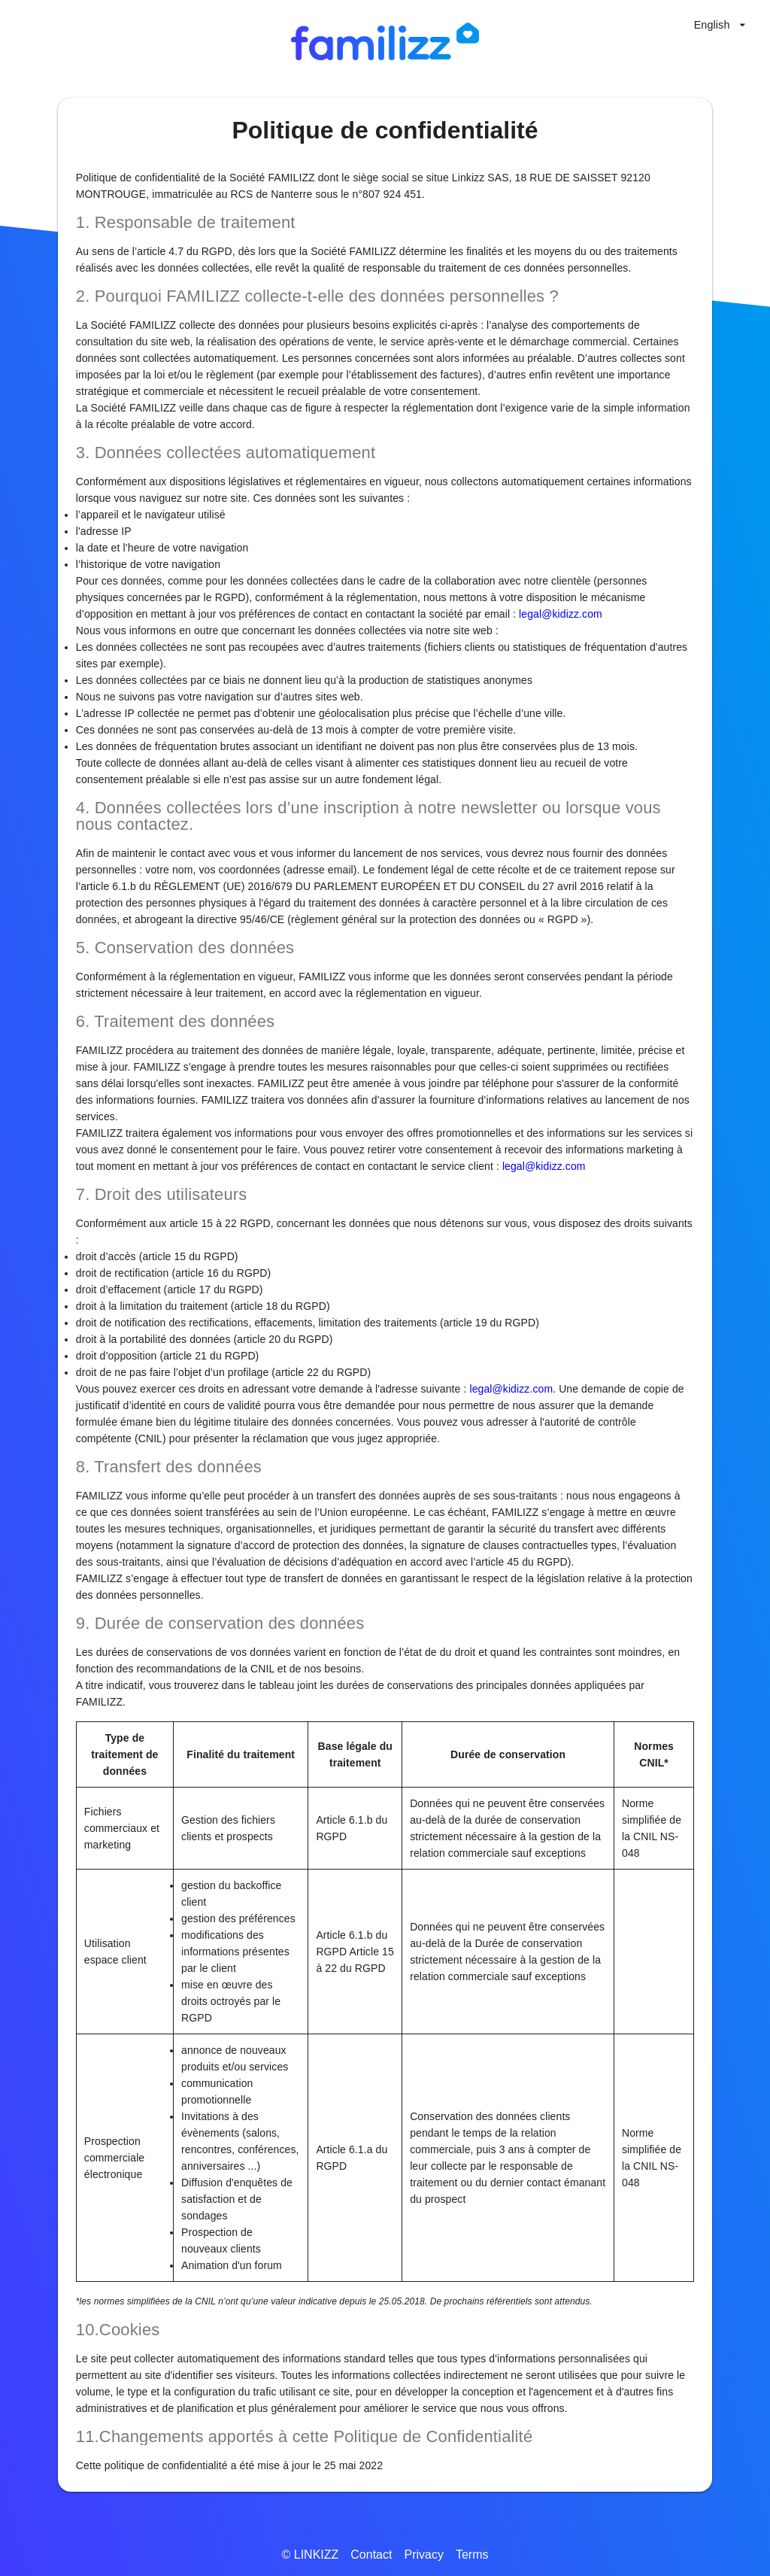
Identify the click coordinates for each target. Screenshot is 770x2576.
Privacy (423, 2554)
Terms (472, 2554)
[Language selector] (720, 24)
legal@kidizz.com (560, 614)
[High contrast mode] (665, 24)
